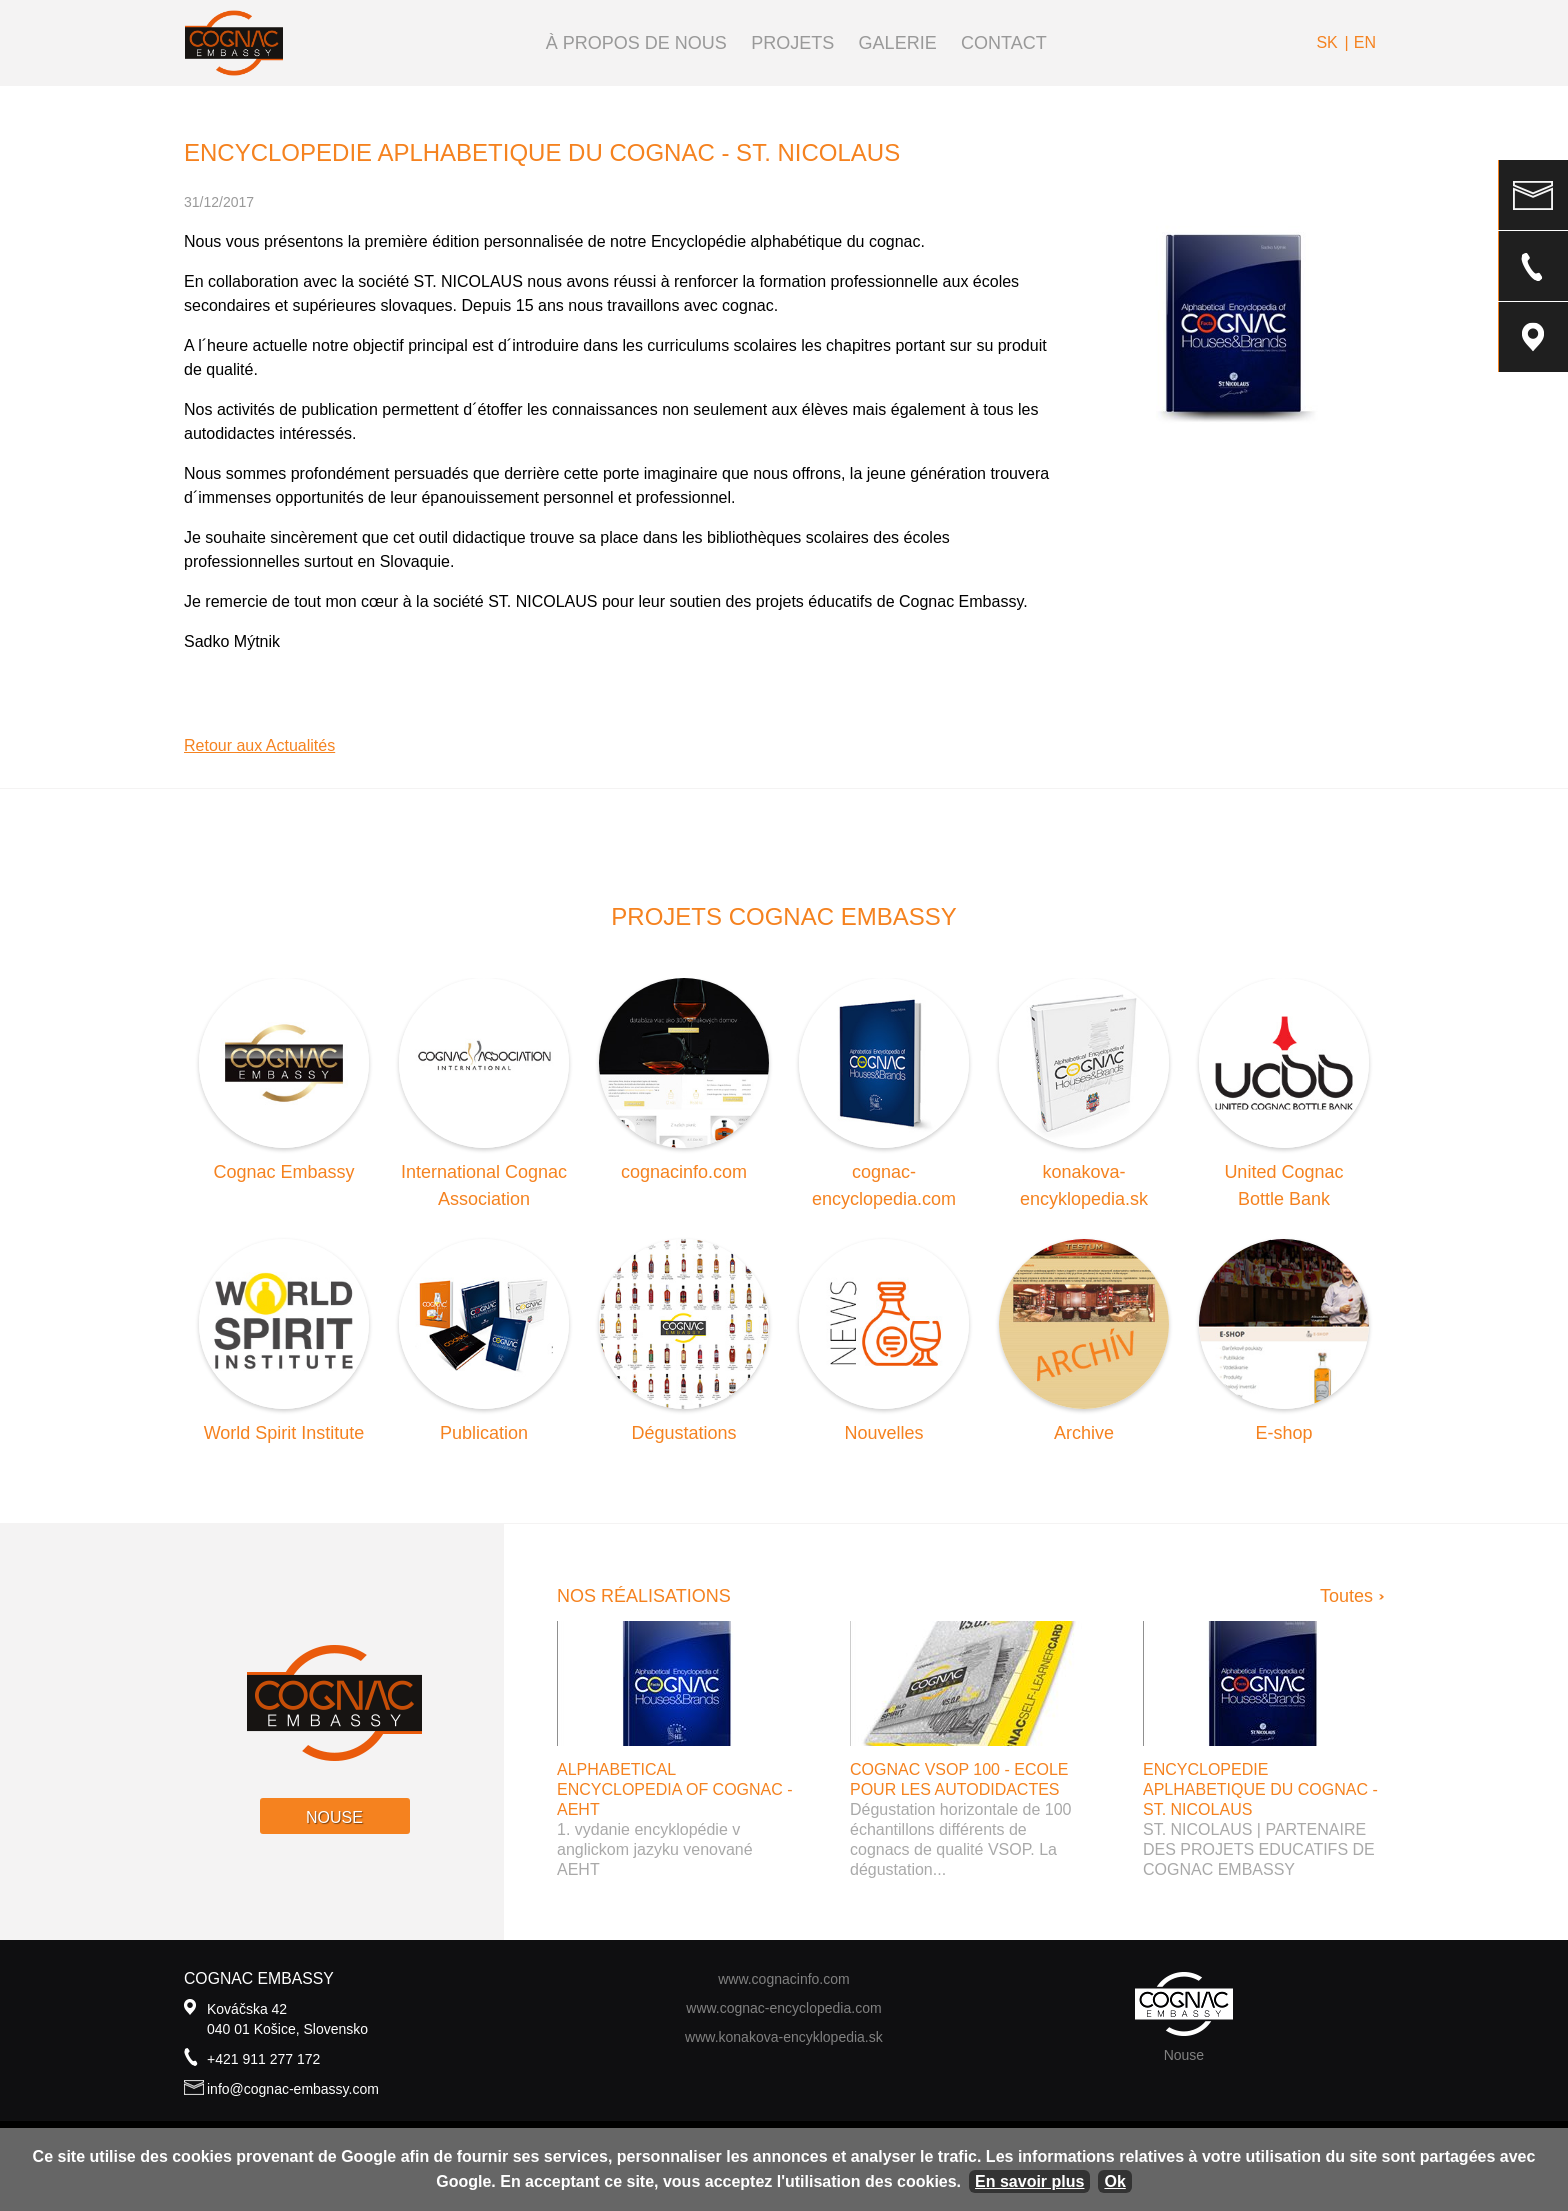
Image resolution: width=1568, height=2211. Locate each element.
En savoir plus (1029, 2181)
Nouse (334, 1817)
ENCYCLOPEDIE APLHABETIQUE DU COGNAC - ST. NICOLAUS (1260, 1789)
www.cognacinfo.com (784, 1979)
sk (1326, 42)
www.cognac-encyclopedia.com (783, 2008)
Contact (1004, 43)
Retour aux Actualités (259, 745)
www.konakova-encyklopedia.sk (784, 2037)
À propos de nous (636, 43)
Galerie (898, 43)
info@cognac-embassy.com (293, 2089)
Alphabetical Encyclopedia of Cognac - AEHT (675, 1789)
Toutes (1346, 1596)
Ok (1114, 2181)
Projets (792, 43)
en (1365, 42)
